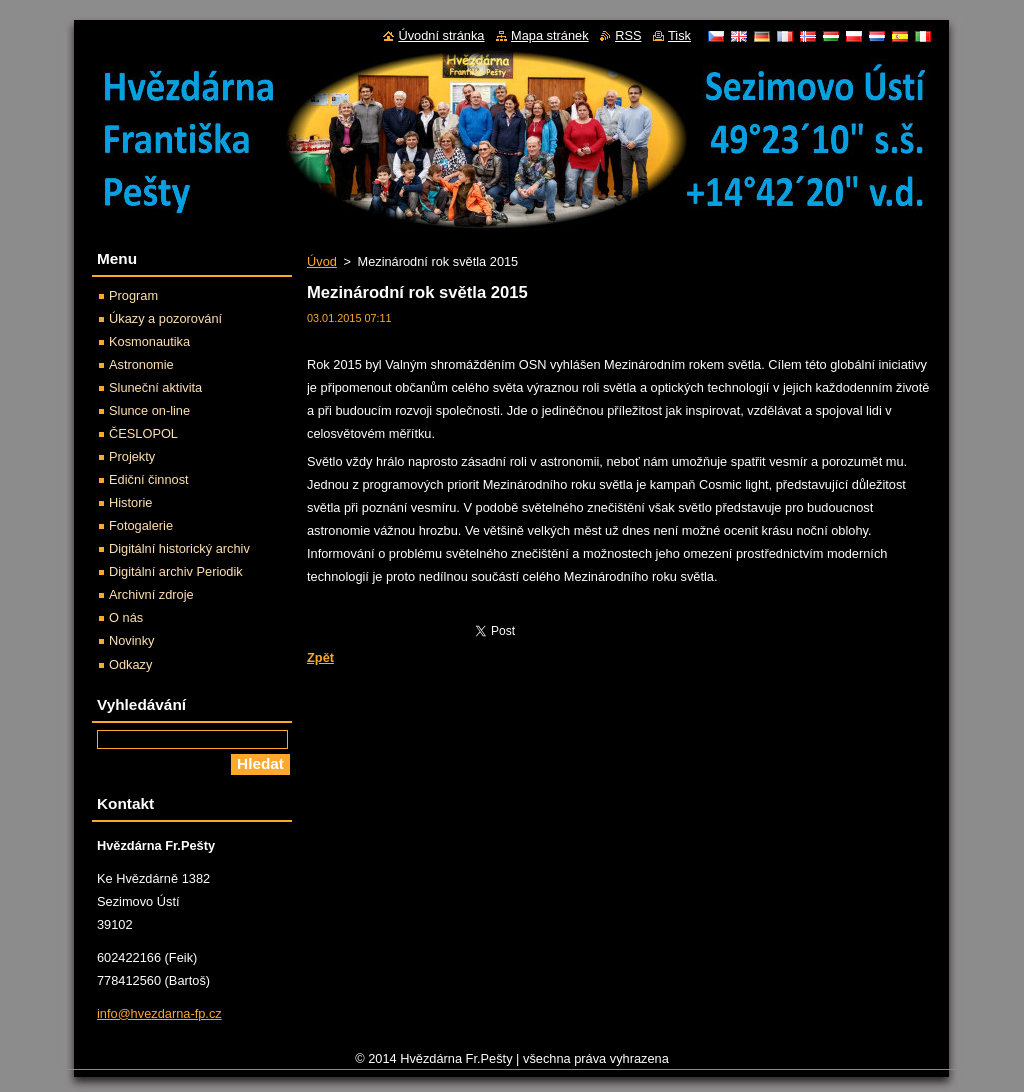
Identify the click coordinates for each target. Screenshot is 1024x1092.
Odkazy (130, 664)
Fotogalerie (141, 525)
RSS (628, 35)
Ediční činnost (149, 479)
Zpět (320, 657)
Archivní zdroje (151, 594)
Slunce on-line (149, 410)
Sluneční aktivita (155, 387)
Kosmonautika (149, 341)
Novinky (132, 640)
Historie (130, 502)
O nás (126, 617)
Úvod (322, 261)
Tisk (679, 35)
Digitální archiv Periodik (176, 571)
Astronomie (141, 364)
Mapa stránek (550, 35)
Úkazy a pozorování (165, 318)
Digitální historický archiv (179, 548)
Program (133, 295)
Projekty (132, 456)
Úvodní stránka (441, 35)
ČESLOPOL (143, 433)
